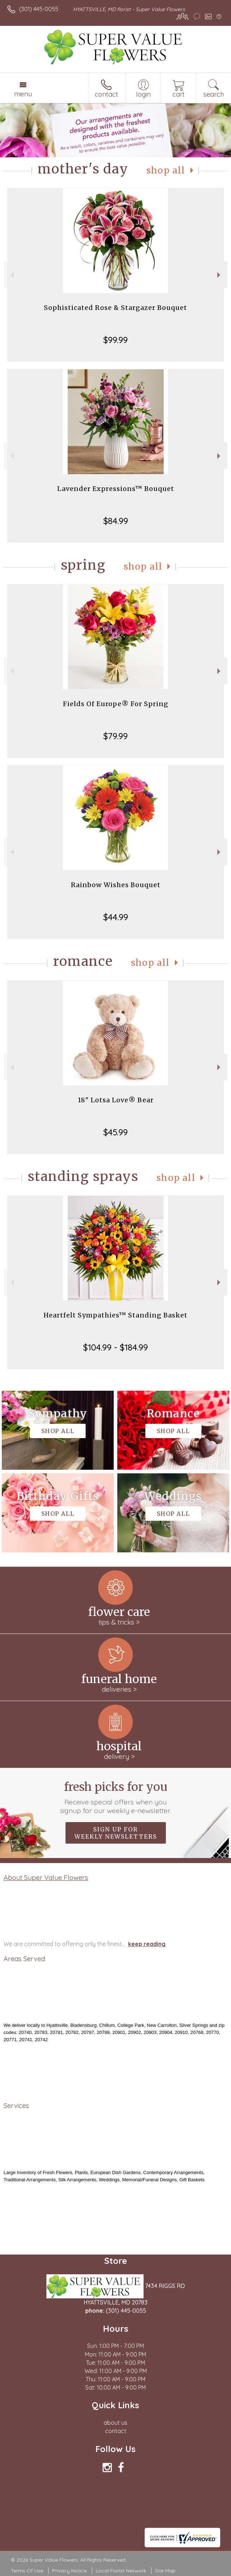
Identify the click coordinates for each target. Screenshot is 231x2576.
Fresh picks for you (115, 1797)
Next (219, 274)
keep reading (147, 1943)
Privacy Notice (69, 2570)
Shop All (165, 170)
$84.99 (115, 520)
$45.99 (115, 1132)
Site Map (165, 2570)
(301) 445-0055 (38, 9)
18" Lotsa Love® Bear (116, 1100)
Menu (23, 93)
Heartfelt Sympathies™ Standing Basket (115, 1315)
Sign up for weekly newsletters (115, 1833)
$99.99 (115, 339)
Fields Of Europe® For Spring (115, 704)
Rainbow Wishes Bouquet (115, 885)
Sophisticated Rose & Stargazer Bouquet (115, 308)
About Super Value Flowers (46, 1877)
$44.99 (115, 917)
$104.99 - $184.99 (115, 1347)
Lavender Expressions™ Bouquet (115, 489)
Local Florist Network (121, 2570)
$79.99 (115, 736)
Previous (11, 274)
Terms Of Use (27, 2570)
